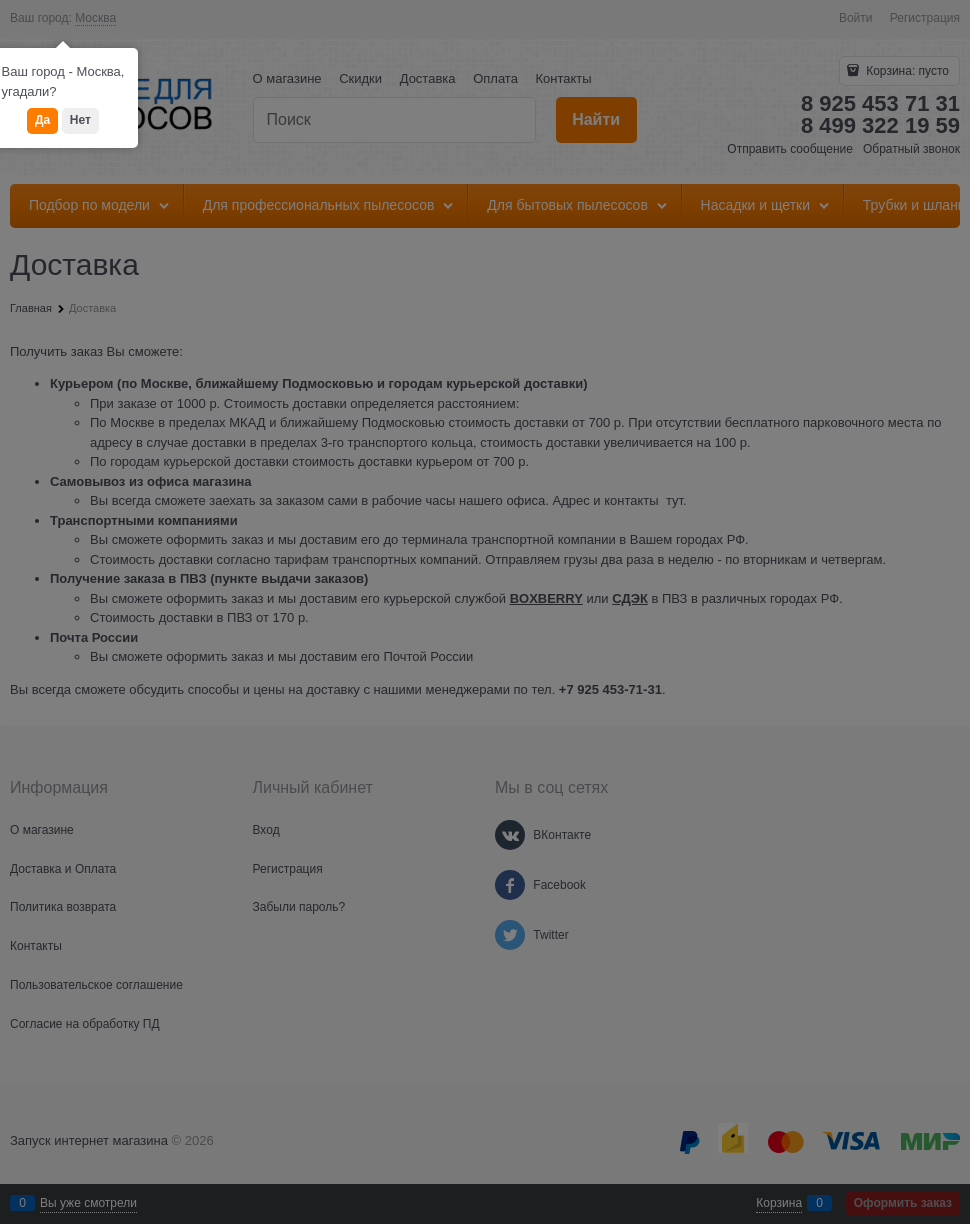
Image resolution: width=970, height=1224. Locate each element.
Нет (80, 120)
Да (42, 120)
